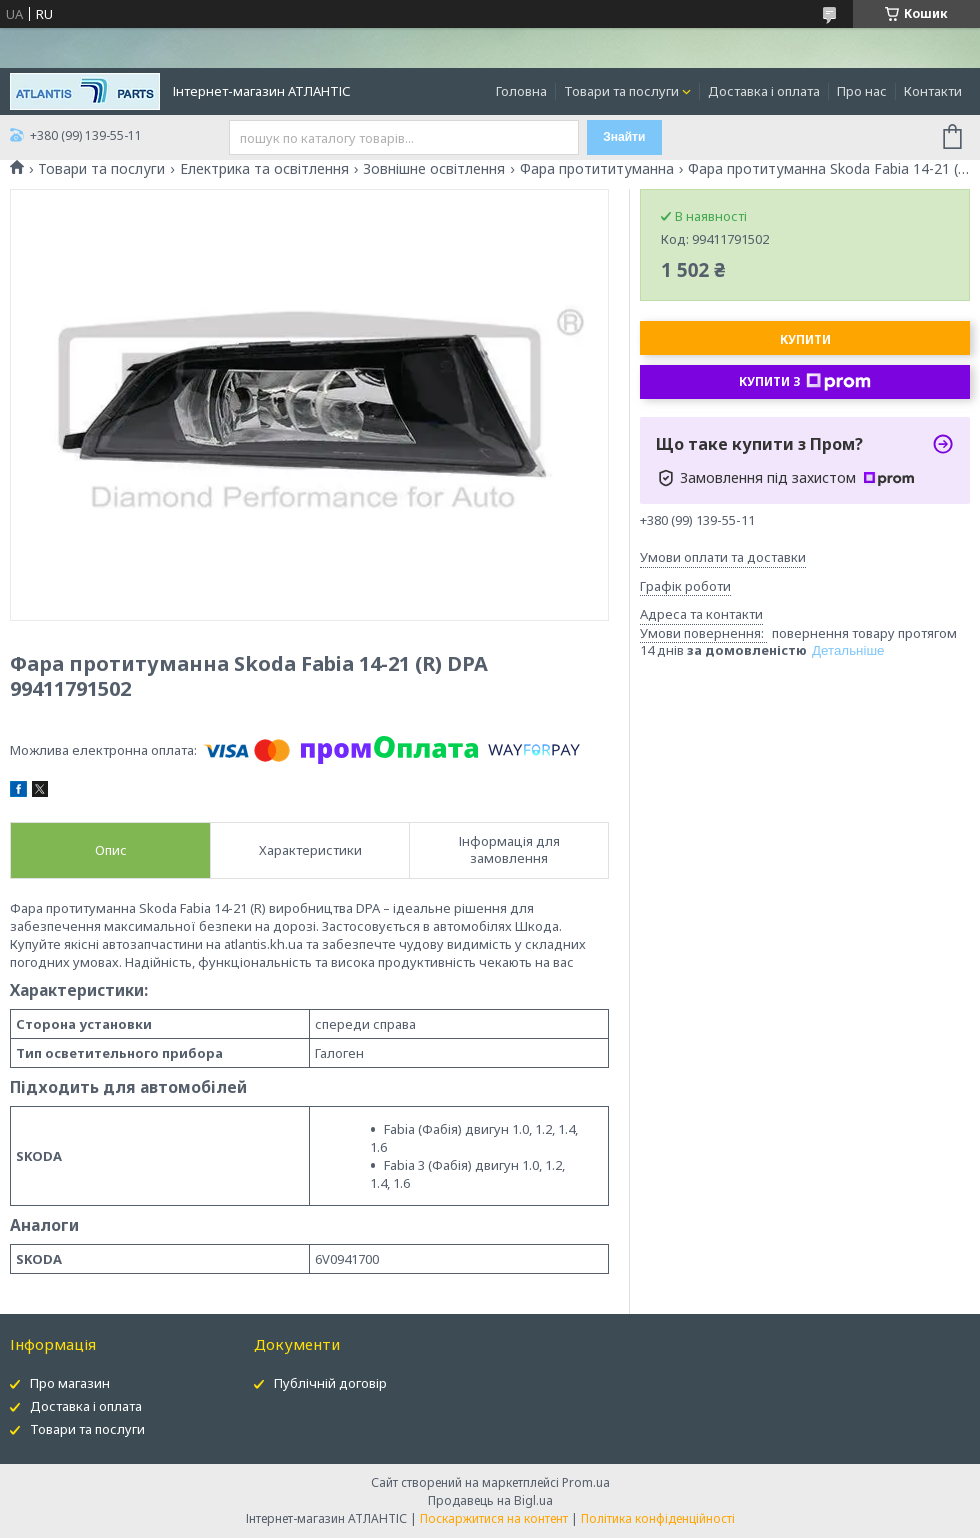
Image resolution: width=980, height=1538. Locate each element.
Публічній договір (330, 1383)
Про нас (862, 91)
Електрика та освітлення (264, 169)
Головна (521, 91)
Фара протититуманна (597, 169)
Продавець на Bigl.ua (490, 1500)
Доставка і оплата (764, 91)
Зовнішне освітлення (434, 169)
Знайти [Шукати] (624, 137)
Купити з (805, 382)
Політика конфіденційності (658, 1518)
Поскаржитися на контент (494, 1518)
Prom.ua (586, 1482)
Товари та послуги (621, 91)
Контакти (933, 91)
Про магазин (70, 1383)
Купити (805, 339)
